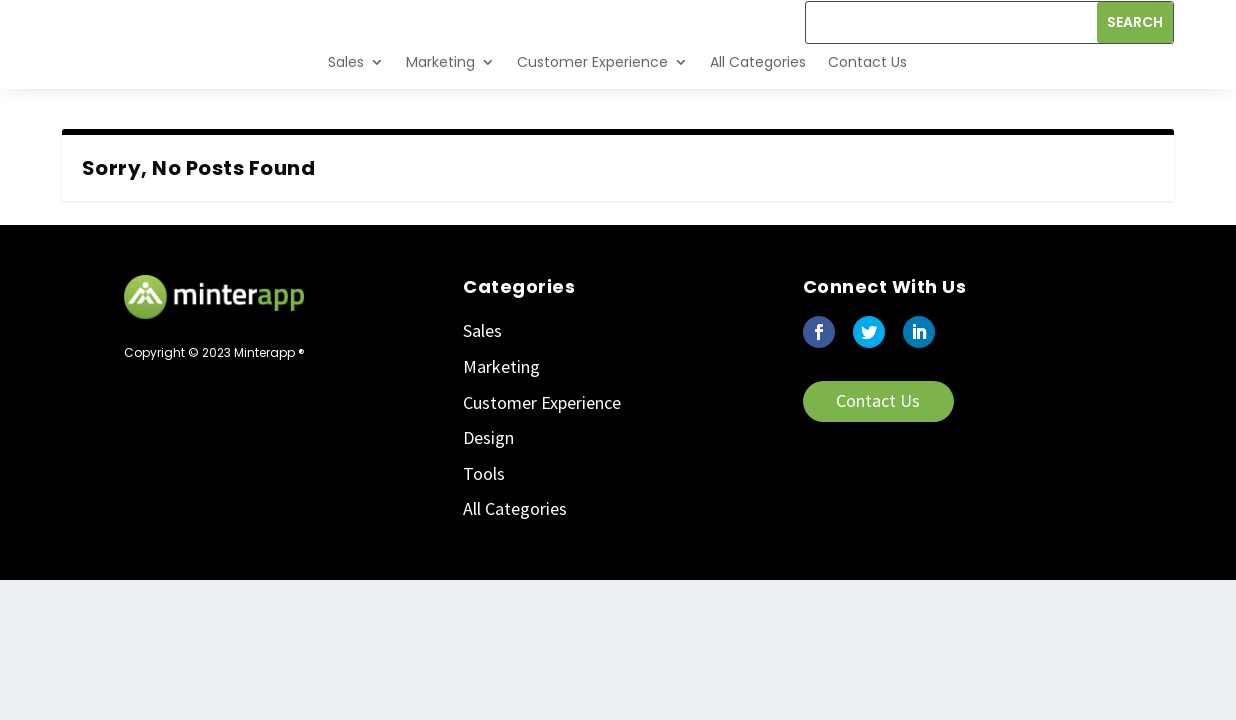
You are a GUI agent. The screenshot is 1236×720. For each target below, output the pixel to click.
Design (488, 482)
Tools (484, 517)
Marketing (440, 106)
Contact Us (867, 106)
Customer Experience (592, 106)
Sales (346, 106)
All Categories (758, 106)
